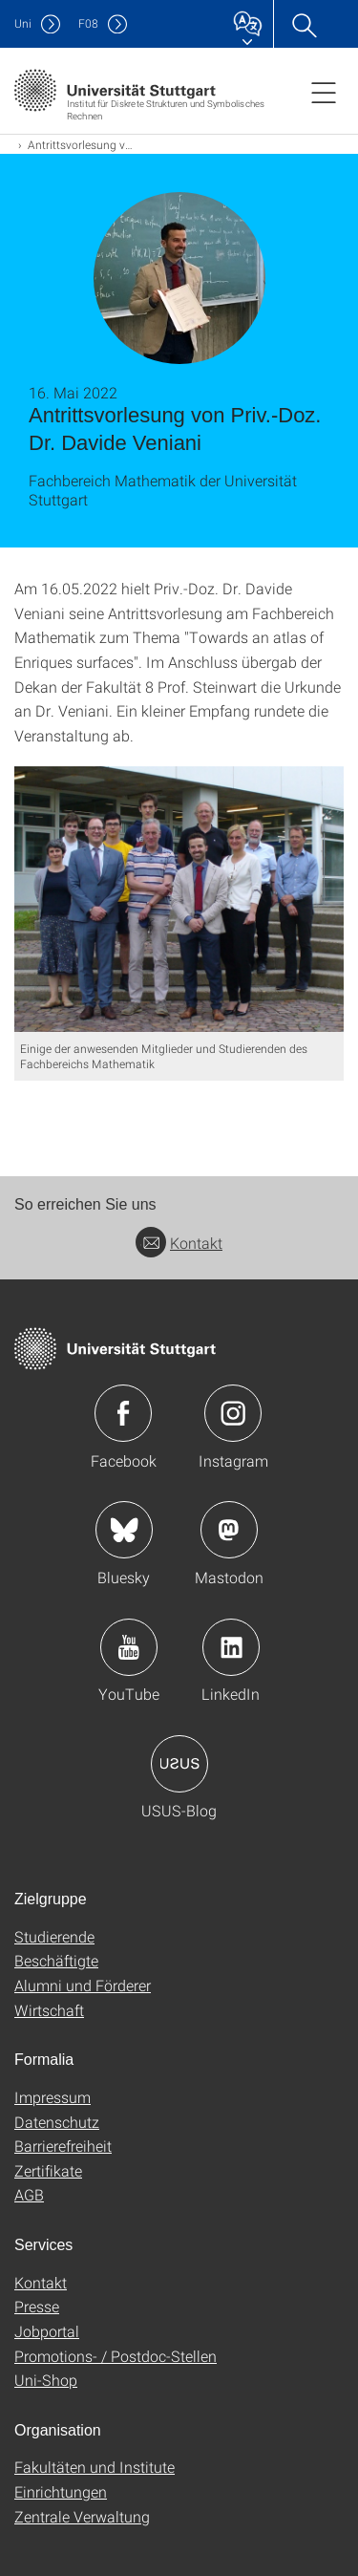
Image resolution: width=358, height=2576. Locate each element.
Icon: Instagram (233, 1413)
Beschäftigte (56, 1960)
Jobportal (46, 2331)
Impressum (52, 2097)
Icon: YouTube (129, 1647)
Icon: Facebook (123, 1413)
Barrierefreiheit (63, 2146)
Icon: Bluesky (124, 1529)
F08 (88, 23)
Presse (36, 2306)
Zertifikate (48, 2170)
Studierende (54, 1936)
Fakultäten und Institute (94, 2467)
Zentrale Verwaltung (82, 2516)
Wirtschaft (49, 2010)
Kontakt (179, 1243)
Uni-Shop (45, 2380)
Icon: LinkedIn (231, 1647)
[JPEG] (179, 899)
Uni (23, 23)
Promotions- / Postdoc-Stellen (115, 2356)
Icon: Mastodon (229, 1529)
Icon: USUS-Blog (179, 1763)
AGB (29, 2194)
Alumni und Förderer (82, 1985)
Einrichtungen (60, 2491)
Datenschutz (56, 2122)
